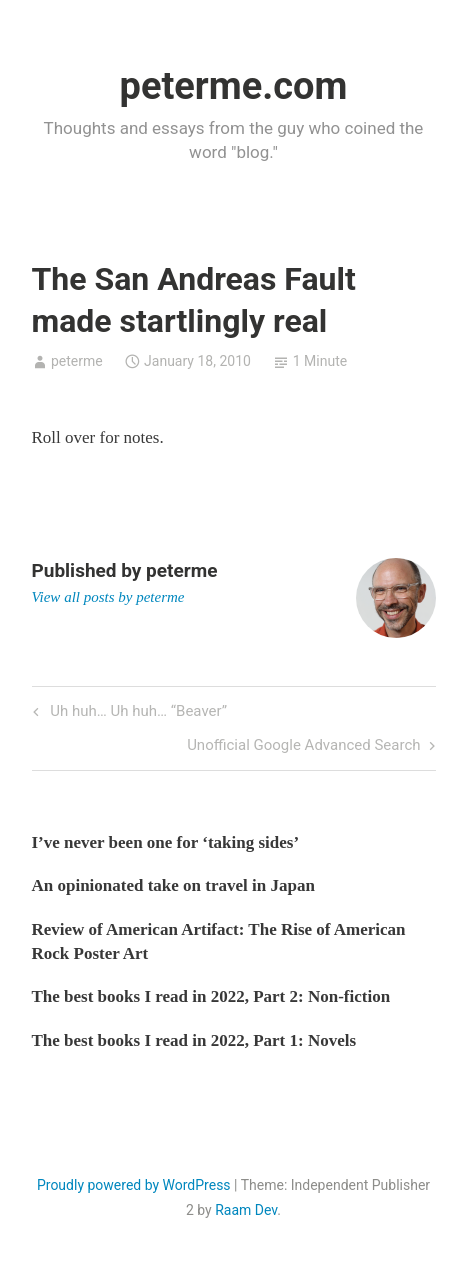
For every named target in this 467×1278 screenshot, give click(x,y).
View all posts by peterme (108, 597)
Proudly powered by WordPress (134, 1185)
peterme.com (234, 86)
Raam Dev (246, 1210)
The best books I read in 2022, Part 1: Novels (194, 1040)
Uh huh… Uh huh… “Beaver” (137, 712)
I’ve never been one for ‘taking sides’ (166, 842)
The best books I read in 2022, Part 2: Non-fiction (211, 996)
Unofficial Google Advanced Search (303, 746)
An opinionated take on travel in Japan (173, 885)
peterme (77, 361)
